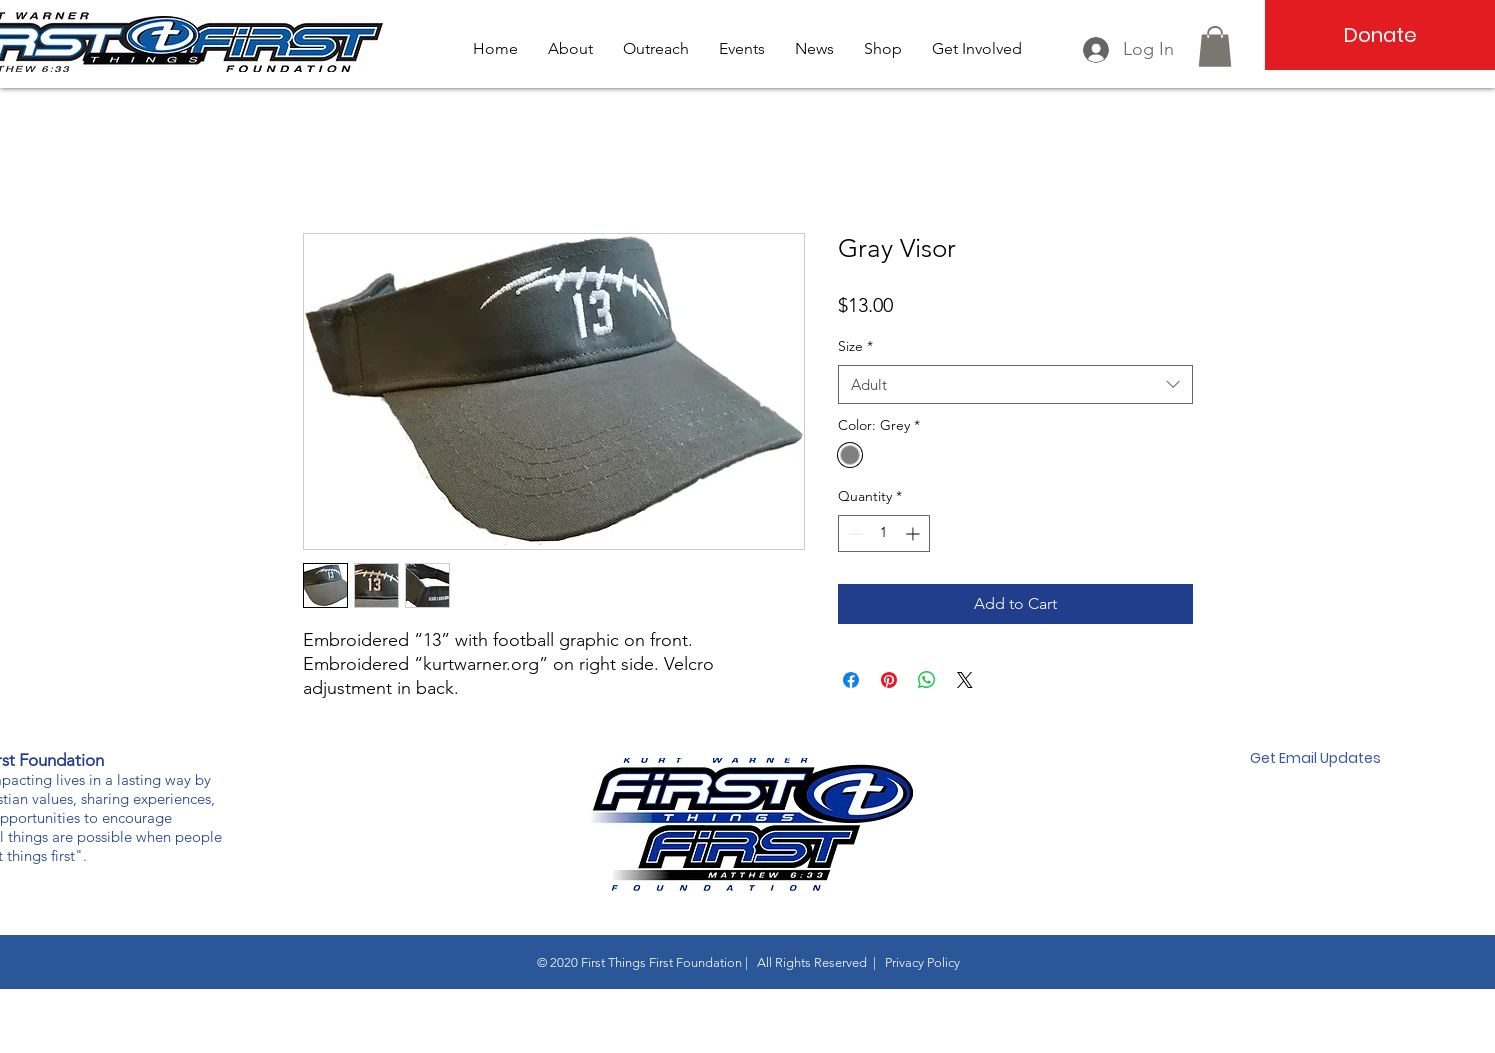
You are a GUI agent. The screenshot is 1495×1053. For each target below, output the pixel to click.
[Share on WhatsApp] (927, 680)
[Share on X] (965, 680)
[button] (1215, 46)
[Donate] (1380, 35)
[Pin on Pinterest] (889, 680)
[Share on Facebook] (851, 680)
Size (855, 346)
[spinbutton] (884, 533)
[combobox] (1015, 384)
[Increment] (914, 533)
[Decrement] (853, 533)
